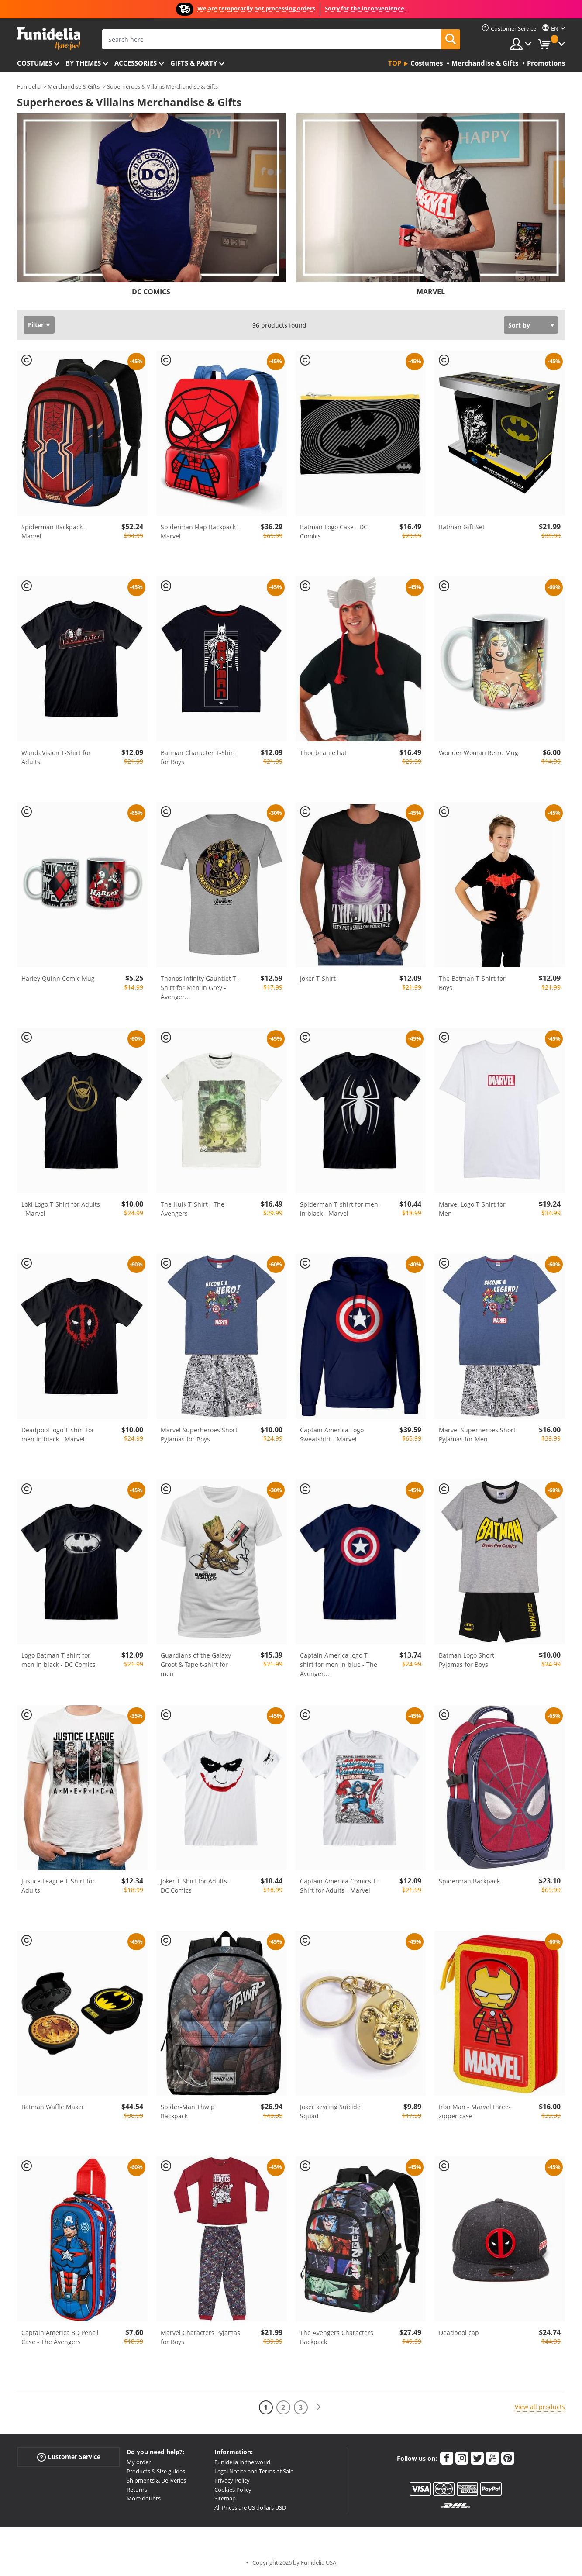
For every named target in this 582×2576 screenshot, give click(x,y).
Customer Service (68, 2457)
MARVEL (431, 292)
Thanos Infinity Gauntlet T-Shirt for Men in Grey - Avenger (199, 987)
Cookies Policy (232, 2489)
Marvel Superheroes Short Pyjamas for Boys (199, 1434)
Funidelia (29, 86)
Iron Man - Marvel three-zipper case (475, 2111)
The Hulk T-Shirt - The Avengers (192, 1208)
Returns (137, 2489)
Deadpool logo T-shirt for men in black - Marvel (57, 1434)
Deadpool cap (459, 2332)
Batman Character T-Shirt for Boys (198, 757)
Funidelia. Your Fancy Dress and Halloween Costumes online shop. (48, 38)
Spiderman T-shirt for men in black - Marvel (339, 1208)
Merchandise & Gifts (74, 86)
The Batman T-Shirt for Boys (472, 983)
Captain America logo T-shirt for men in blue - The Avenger (338, 1664)
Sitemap (225, 2498)
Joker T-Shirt (318, 978)
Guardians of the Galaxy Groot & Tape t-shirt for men (196, 1664)
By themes (83, 63)
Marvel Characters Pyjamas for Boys (200, 2337)
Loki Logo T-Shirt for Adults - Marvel (60, 1208)
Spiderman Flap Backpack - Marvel (200, 531)
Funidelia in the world (242, 2462)
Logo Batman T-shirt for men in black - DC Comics (58, 1660)
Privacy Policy (232, 2480)
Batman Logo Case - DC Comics (334, 531)
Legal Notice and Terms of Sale (253, 2471)
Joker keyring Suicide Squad (330, 2111)
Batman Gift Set (462, 527)
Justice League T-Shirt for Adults (58, 1885)
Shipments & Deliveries (156, 2480)
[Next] (318, 2407)
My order (139, 2462)
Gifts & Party (193, 63)
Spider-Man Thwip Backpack (188, 2111)
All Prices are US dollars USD (250, 2507)
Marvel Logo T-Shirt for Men (472, 1208)
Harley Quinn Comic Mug (58, 978)
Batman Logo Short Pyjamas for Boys (466, 1660)
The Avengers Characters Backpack (336, 2337)
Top (394, 63)
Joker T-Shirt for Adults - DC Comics (196, 1885)
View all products (540, 2407)
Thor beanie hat (323, 752)
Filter (36, 325)
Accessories (135, 63)
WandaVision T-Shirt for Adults (56, 757)
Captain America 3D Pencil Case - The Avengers (60, 2337)
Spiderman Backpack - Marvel (53, 531)
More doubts (144, 2498)
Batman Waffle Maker (52, 2107)
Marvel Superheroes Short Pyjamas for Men (477, 1434)
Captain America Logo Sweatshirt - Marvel (332, 1434)
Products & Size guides (156, 2471)
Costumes (34, 63)
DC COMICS (151, 292)
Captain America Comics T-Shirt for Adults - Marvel (339, 1885)
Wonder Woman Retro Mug (478, 752)
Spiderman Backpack (469, 1881)
